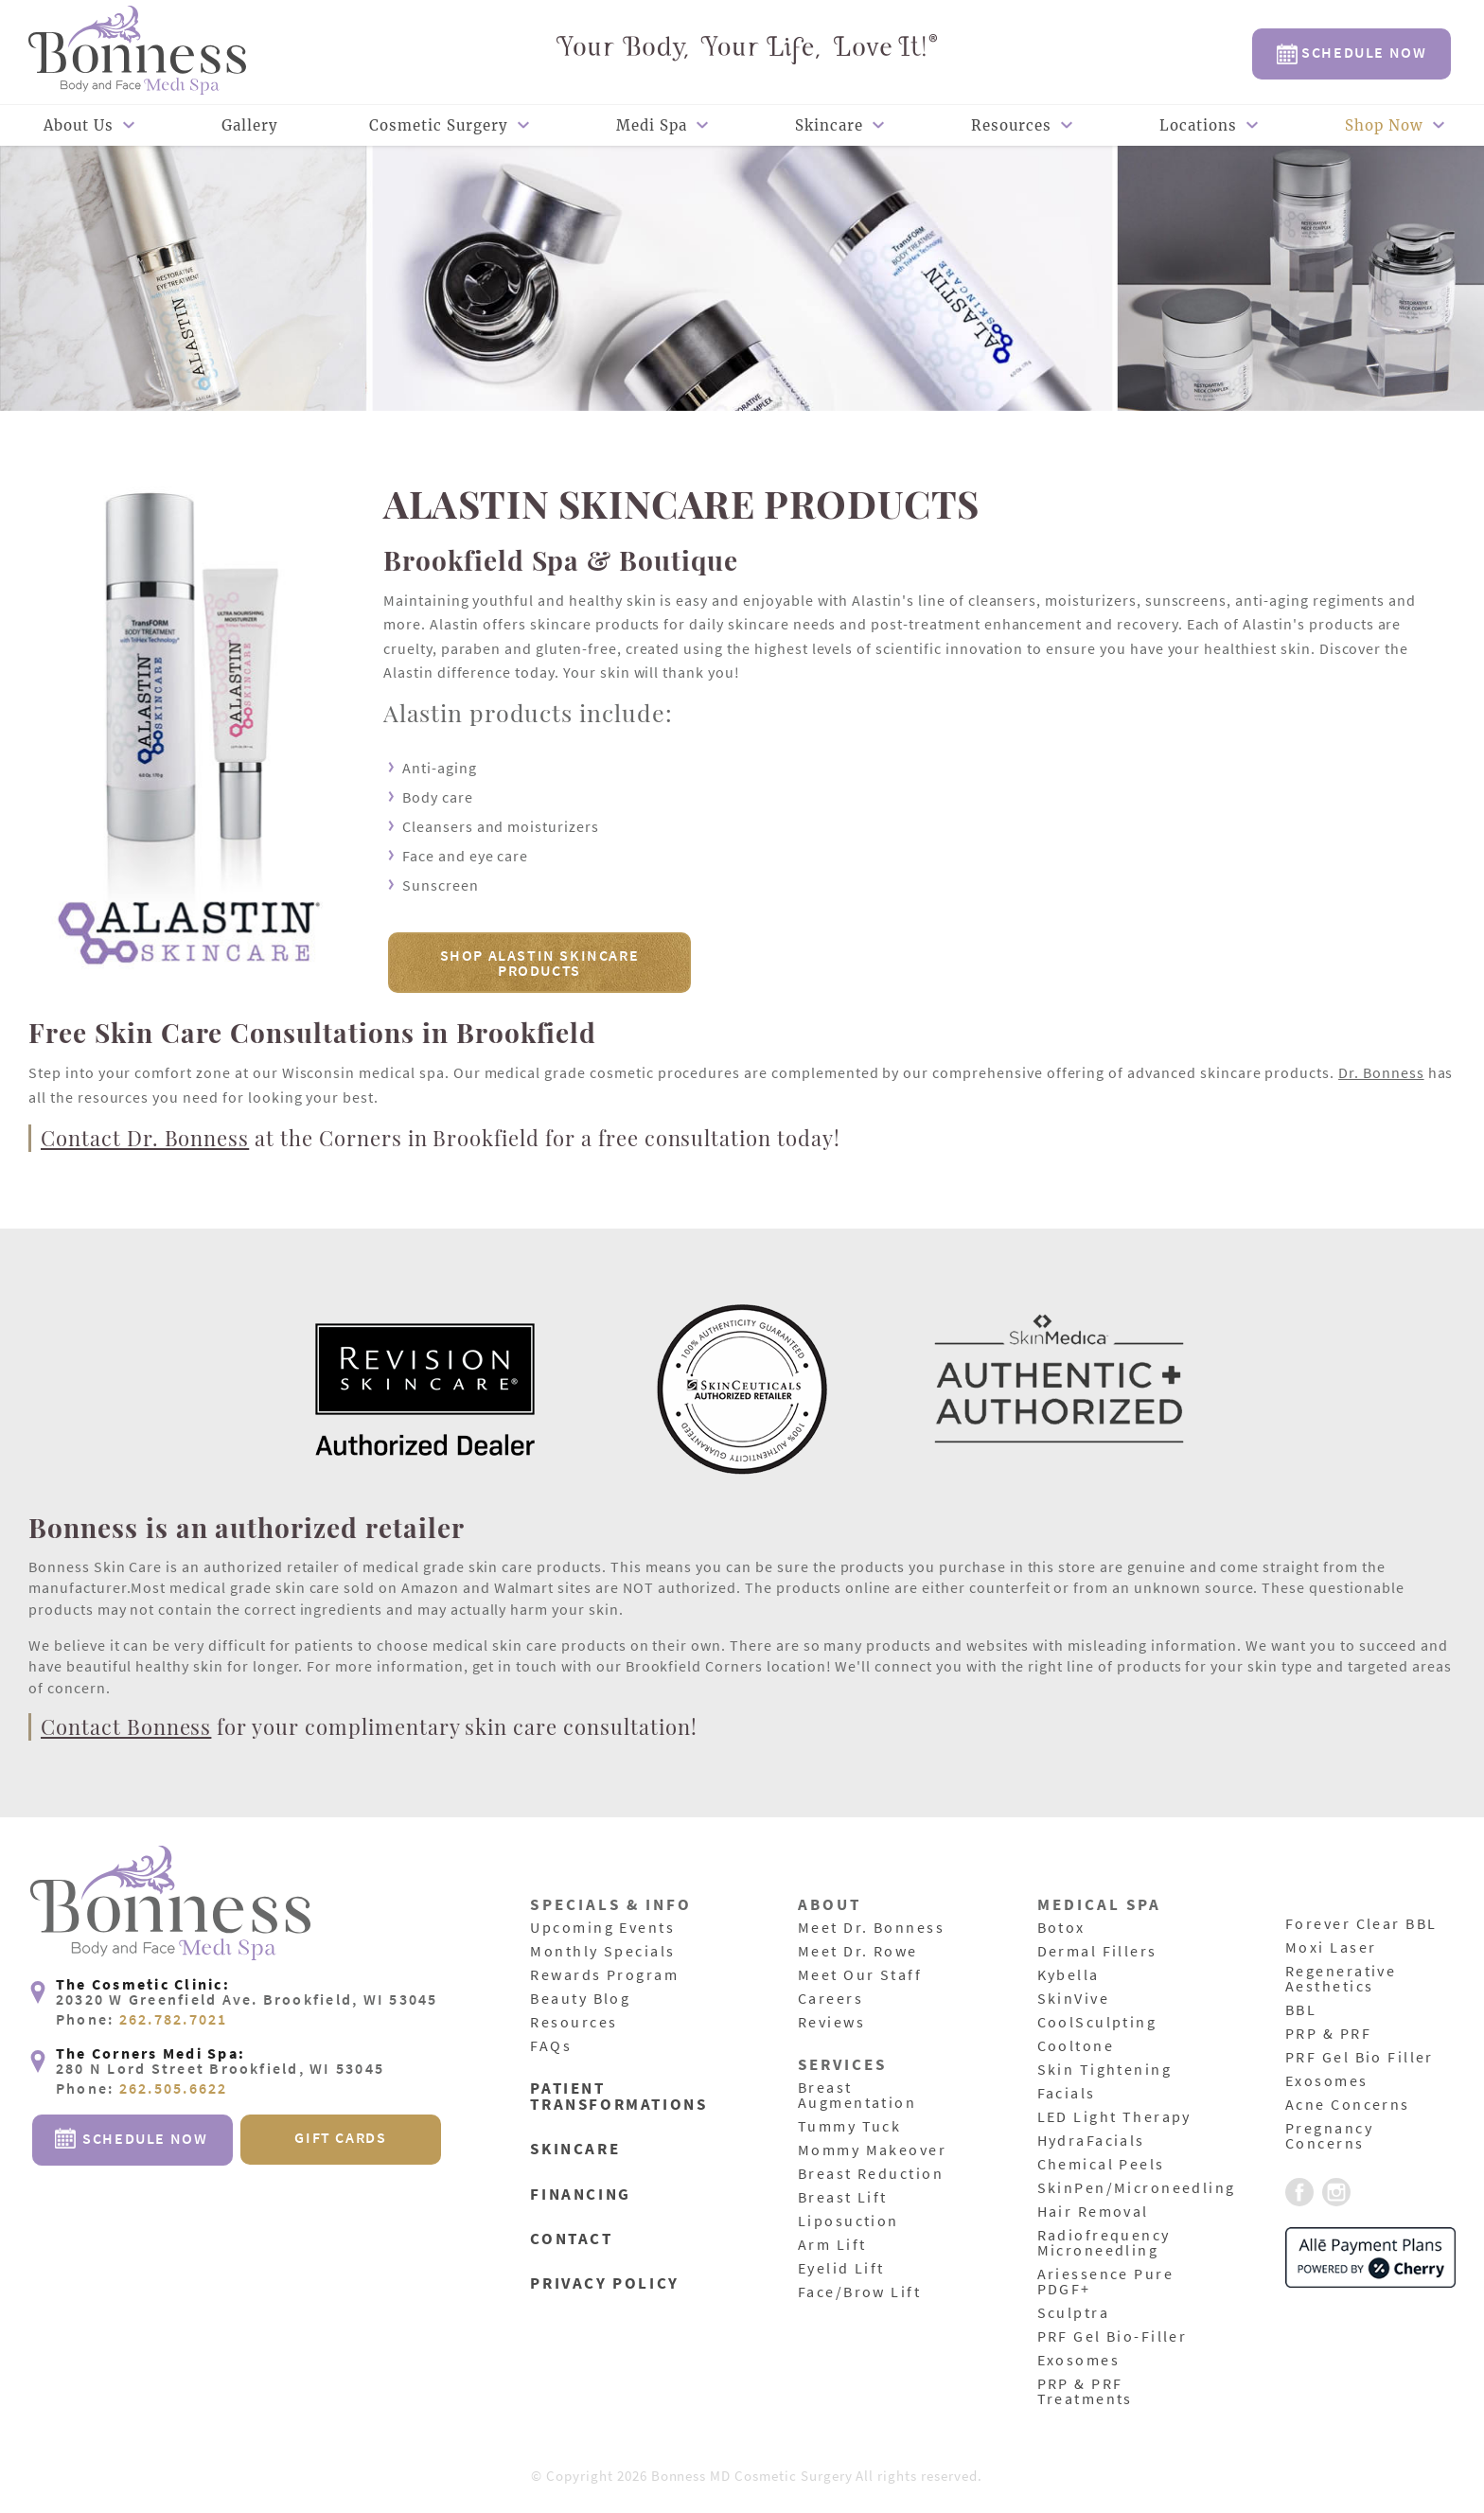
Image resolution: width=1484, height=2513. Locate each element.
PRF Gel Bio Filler (1363, 2057)
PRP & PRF (1330, 2034)
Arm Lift (834, 2245)
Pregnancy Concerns (1331, 2136)
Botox (1062, 1928)
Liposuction (851, 2221)
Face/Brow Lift (862, 2292)
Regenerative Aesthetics (1343, 1979)
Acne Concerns (1350, 2105)
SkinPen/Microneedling (1141, 2188)
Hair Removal (1096, 2212)
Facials (1068, 2093)
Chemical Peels (1104, 2164)
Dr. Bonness (1381, 1072)
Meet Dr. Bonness (874, 1928)
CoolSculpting (1099, 2022)
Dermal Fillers (1100, 1951)
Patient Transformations (622, 2097)
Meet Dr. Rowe (860, 1951)
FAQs (552, 2046)
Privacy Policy (607, 2280)
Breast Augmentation (860, 2095)
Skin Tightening (1107, 2070)
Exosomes (1080, 2360)
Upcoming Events (605, 1928)
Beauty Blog (582, 1999)
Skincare (829, 124)
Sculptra (1075, 2313)
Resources (1011, 124)
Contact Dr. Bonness (145, 1138)
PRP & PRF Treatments (1087, 2392)
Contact (572, 2236)
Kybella (1070, 1975)
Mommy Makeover (875, 2150)
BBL (1301, 2010)
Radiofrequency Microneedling (1106, 2243)
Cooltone (1077, 2046)
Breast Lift (845, 2197)
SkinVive (1075, 1999)
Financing (582, 2193)
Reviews (833, 2022)
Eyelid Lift (844, 2268)
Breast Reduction (874, 2174)
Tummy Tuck (852, 2126)
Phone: (142, 2080)
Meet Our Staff (863, 1975)
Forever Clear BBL (1364, 1924)
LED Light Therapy (1118, 2117)
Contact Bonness (126, 1726)
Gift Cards (340, 2197)
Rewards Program (607, 1975)
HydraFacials (1094, 2141)
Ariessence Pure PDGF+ (1108, 2282)
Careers (832, 1999)
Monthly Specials (605, 1951)
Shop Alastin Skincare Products (540, 963)
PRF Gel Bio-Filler (1116, 2336)
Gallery (249, 124)
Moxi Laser (1333, 1947)
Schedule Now (1352, 53)
